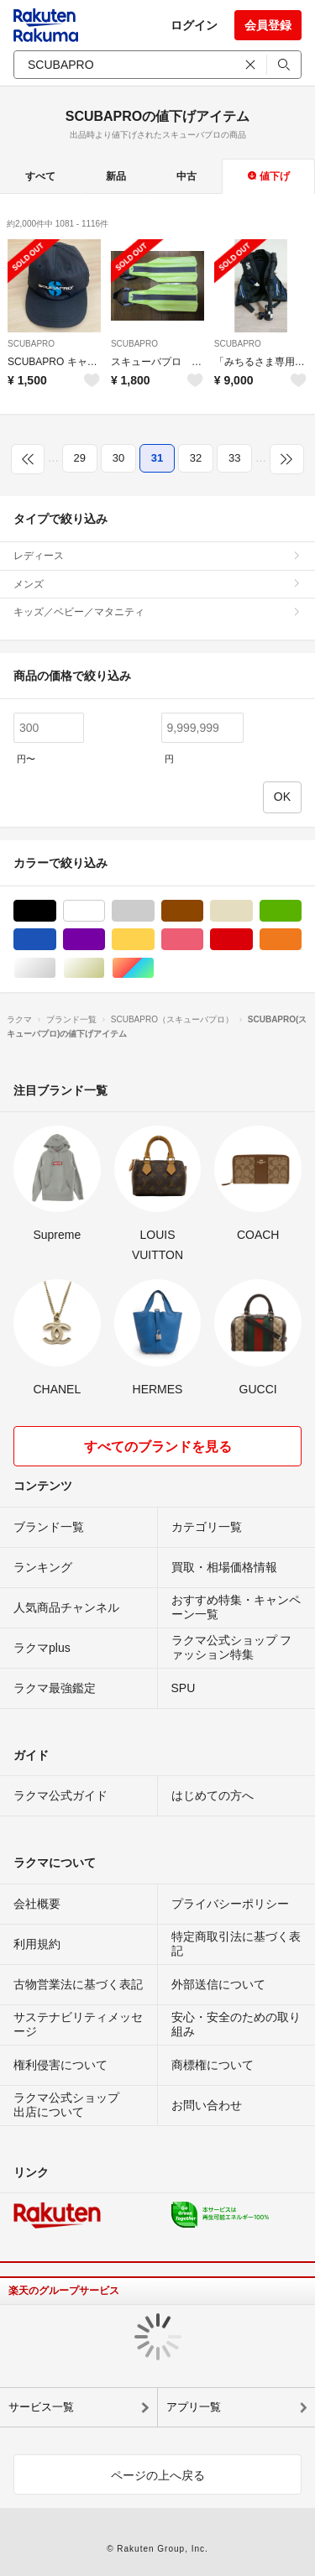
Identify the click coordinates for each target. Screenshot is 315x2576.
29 (80, 458)
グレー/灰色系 (154, 911)
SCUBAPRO (31, 343)
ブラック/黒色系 (55, 911)
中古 (186, 176)
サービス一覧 (41, 2407)
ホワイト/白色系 (104, 911)
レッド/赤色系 (252, 939)
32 (196, 458)
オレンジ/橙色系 (301, 939)
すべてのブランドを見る (158, 1447)
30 (118, 458)
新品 (116, 176)
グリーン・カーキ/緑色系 (301, 911)
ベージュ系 (252, 911)
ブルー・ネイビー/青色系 (55, 939)
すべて (40, 176)
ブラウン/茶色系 (202, 911)
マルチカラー (154, 968)
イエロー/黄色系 (154, 939)
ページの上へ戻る (158, 2475)
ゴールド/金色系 (104, 968)
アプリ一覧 (193, 2407)
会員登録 (267, 25)
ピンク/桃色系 (202, 939)
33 (234, 458)
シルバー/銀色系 (55, 968)
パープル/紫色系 (104, 939)
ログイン (194, 25)
